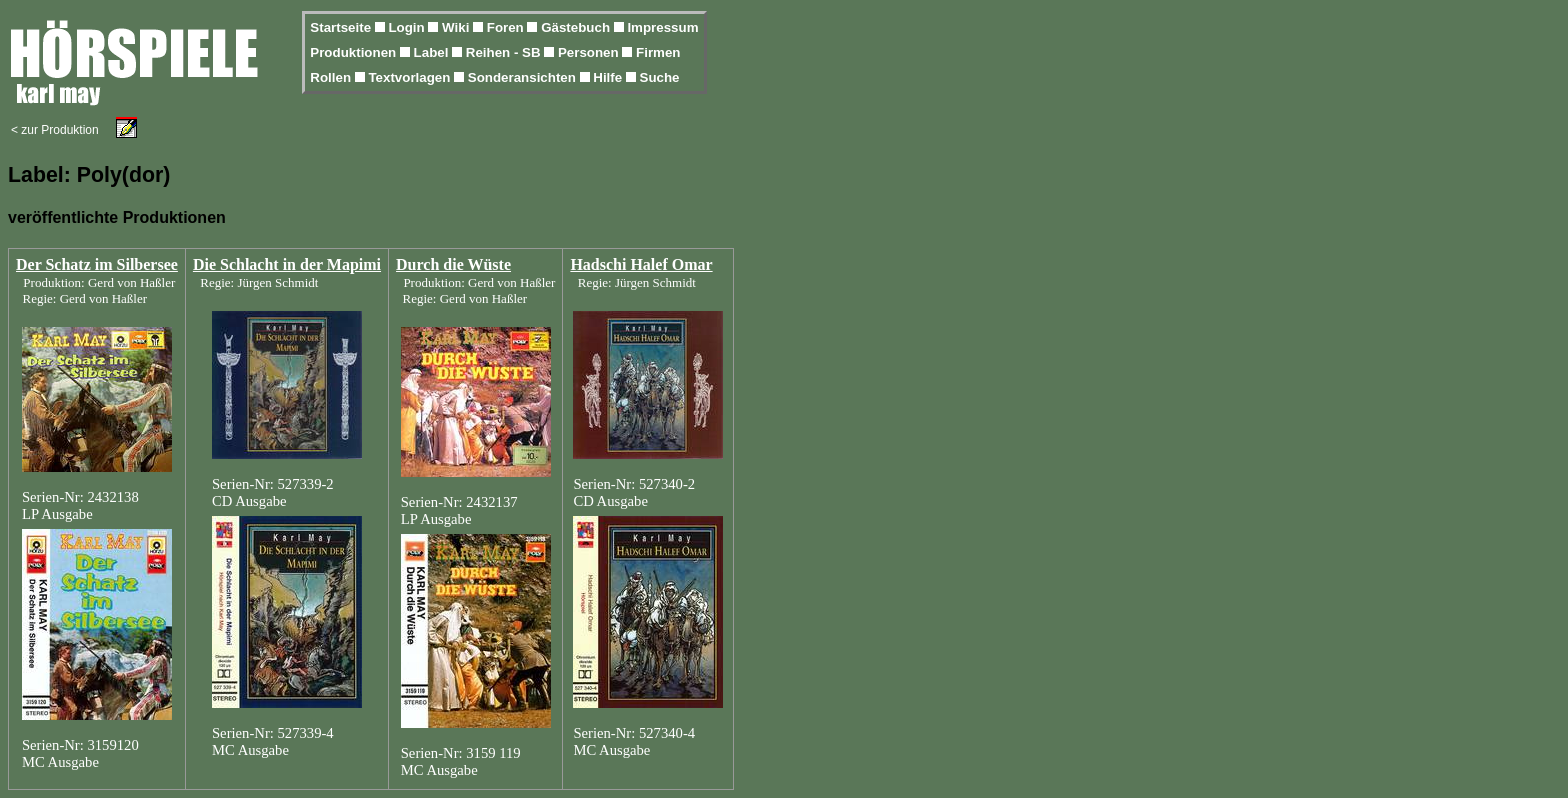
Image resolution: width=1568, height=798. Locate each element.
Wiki (457, 27)
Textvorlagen (411, 77)
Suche (660, 77)
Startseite (342, 27)
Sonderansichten (524, 77)
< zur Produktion (55, 130)
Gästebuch (577, 27)
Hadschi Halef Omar (641, 264)
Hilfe (609, 77)
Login (408, 27)
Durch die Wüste (453, 264)
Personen (590, 52)
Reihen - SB (505, 52)
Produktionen (355, 52)
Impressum (662, 27)
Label (433, 52)
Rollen (332, 77)
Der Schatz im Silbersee (97, 264)
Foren (507, 27)
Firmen (658, 52)
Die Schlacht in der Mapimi (287, 264)
